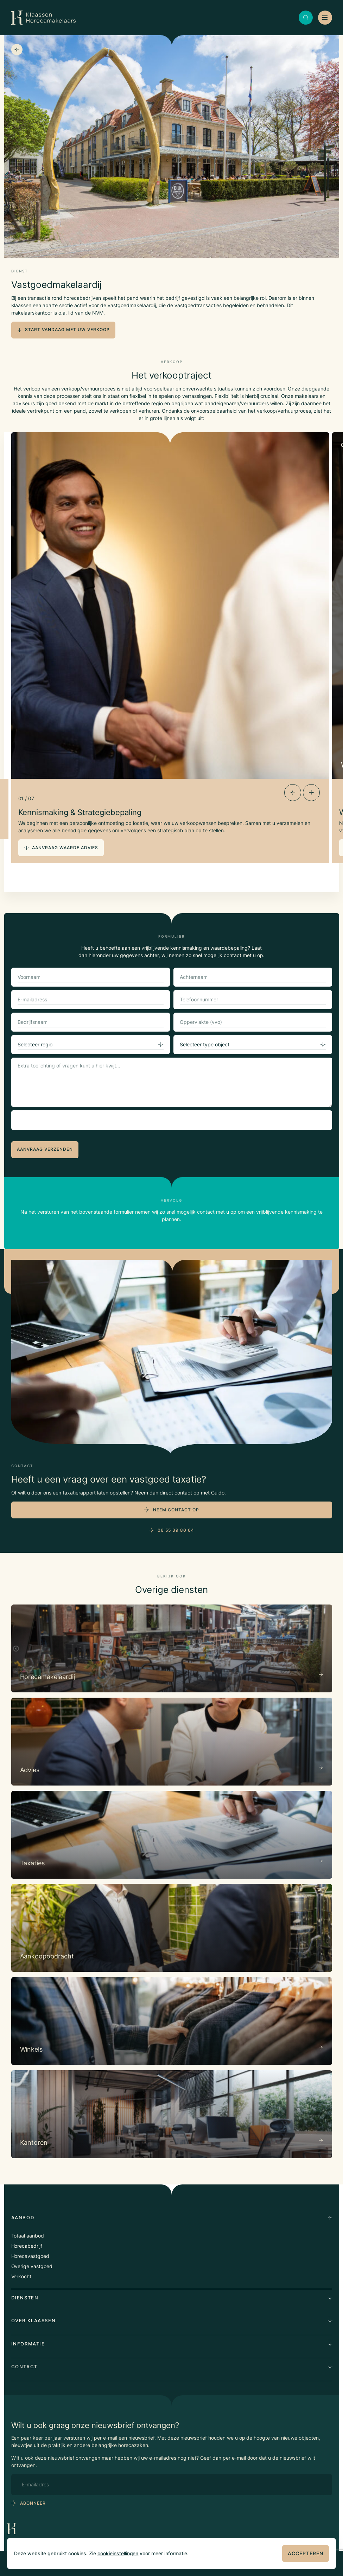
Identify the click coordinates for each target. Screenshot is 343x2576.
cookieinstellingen (118, 2553)
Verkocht (21, 2276)
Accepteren (305, 2553)
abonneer (33, 2503)
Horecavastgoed (30, 2256)
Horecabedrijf (27, 2246)
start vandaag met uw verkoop (63, 329)
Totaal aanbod (27, 2236)
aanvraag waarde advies (61, 847)
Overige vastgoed (32, 2266)
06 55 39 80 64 (176, 1530)
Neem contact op (176, 1509)
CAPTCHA (31, 1118)
